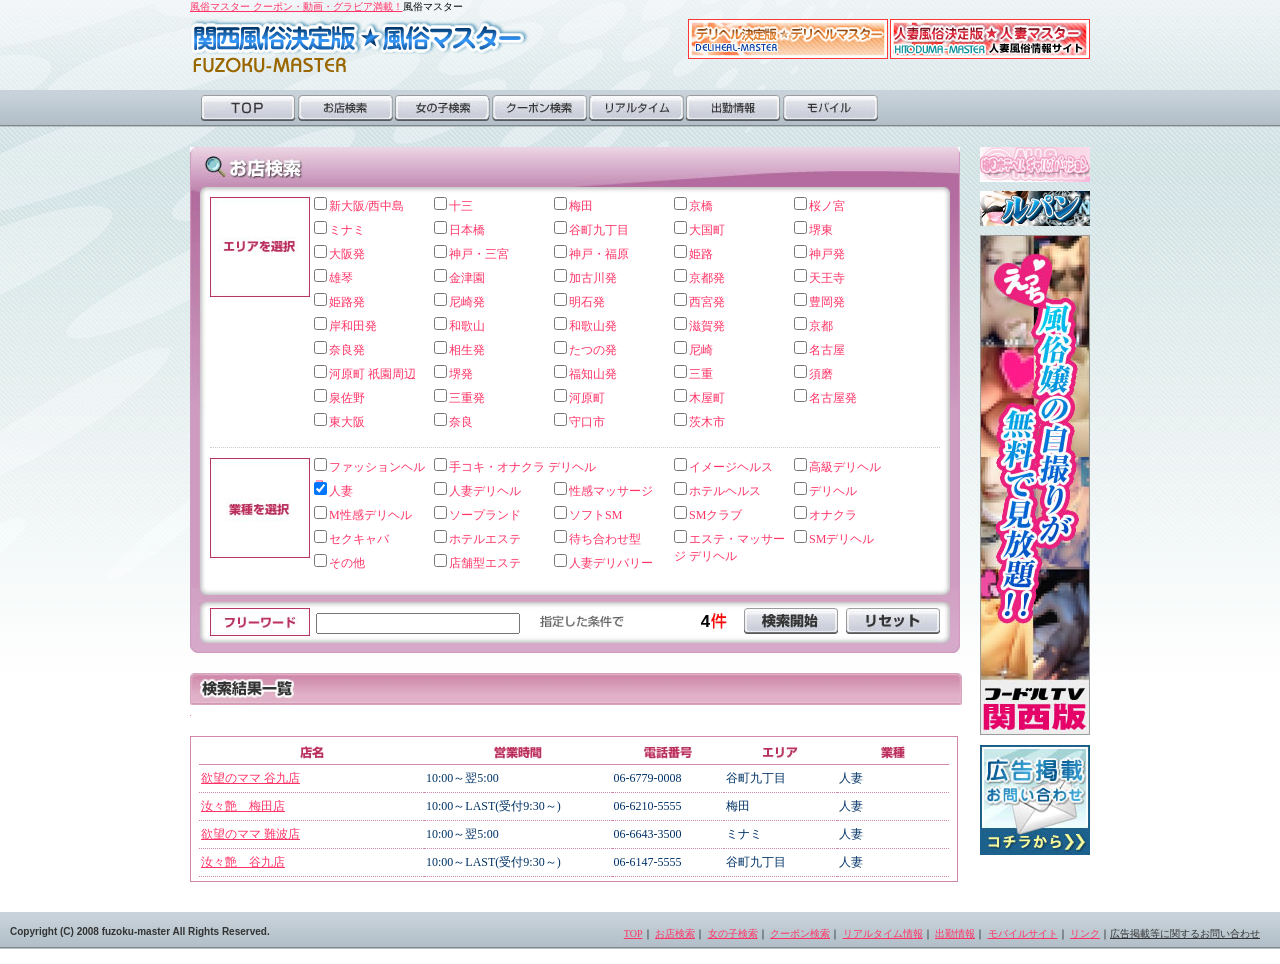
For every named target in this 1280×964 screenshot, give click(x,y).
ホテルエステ (485, 539)
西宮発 (707, 302)
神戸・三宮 (479, 254)
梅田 (581, 206)
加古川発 (593, 278)
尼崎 (701, 350)
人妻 (341, 491)
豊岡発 (827, 302)
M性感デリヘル (370, 515)
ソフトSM (595, 515)
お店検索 (345, 108)
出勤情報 (733, 108)
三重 (701, 374)
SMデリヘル (841, 539)
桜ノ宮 (827, 206)
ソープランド (485, 515)
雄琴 (341, 278)
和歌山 (467, 326)
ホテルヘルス (725, 491)
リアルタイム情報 (883, 933)
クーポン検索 (539, 108)
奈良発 (347, 350)
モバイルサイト (1023, 933)
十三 (461, 206)
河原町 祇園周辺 (372, 374)
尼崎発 (467, 302)
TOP (248, 108)
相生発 (467, 350)
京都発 (707, 278)
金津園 (467, 278)
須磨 (821, 374)
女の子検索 (442, 108)
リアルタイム (636, 108)
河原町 (587, 398)
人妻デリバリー (611, 563)
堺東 (821, 230)
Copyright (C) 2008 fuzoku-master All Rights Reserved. (140, 931)
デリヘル (833, 491)
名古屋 (827, 350)
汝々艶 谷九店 (243, 862)
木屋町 (707, 398)
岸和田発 (353, 326)
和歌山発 (593, 326)
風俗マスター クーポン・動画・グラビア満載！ (296, 6)
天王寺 (827, 278)
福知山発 (593, 374)
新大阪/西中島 (366, 206)
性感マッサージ (611, 491)
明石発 (587, 302)
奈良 (461, 422)
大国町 (707, 230)
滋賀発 (707, 326)
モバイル (830, 108)
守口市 (587, 422)
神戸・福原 (599, 254)
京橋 (701, 206)
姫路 (701, 254)
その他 (347, 563)
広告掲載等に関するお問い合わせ (1185, 933)
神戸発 (827, 254)
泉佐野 (347, 398)
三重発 (467, 398)
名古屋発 (833, 398)
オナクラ (833, 515)
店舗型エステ (485, 563)
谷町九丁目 (599, 230)
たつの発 (593, 350)
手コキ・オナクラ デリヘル (522, 467)
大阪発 (347, 254)
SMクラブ (715, 515)
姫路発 (347, 302)
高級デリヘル (845, 467)
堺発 (461, 374)
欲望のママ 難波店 (250, 834)
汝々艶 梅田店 (243, 806)
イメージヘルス (731, 467)
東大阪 (347, 422)
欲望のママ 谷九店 (250, 778)
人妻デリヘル (485, 491)
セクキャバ (359, 539)
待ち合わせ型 (605, 539)
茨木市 (707, 422)
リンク (1085, 933)
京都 (821, 326)
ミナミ (347, 230)
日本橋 (467, 230)
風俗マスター (359, 46)
